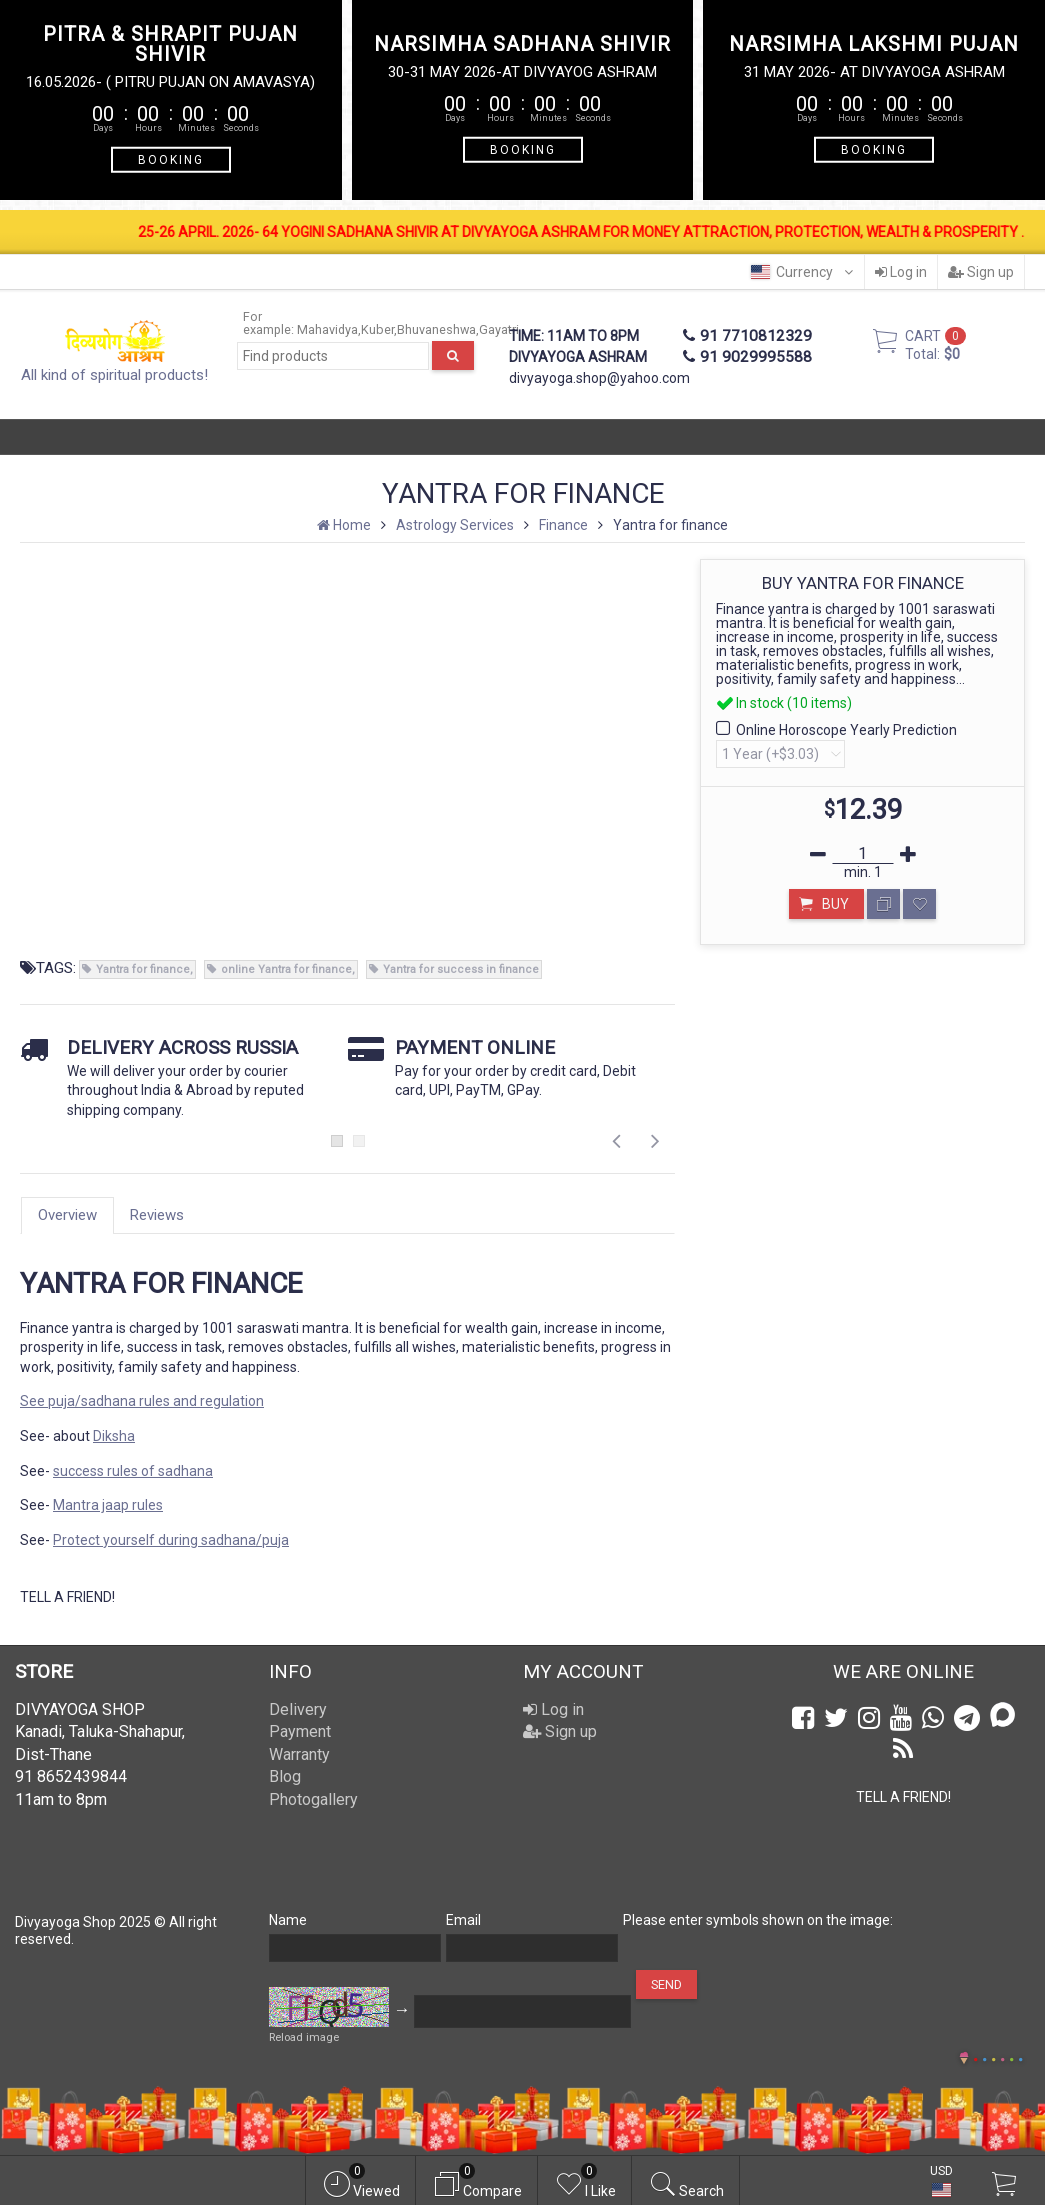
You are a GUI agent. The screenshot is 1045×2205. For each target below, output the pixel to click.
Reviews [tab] (157, 1215)
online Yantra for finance (286, 969)
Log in (901, 272)
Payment (300, 1731)
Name (288, 1920)
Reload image (304, 2037)
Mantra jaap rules (108, 1505)
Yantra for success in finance (461, 969)
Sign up (981, 272)
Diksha (114, 1436)
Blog (285, 1776)
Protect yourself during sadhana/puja (171, 1540)
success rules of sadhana (133, 1471)
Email (463, 1920)
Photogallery (313, 1799)
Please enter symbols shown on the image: (758, 1920)
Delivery (298, 1709)
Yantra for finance (143, 969)
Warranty (299, 1754)
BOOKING (171, 159)
